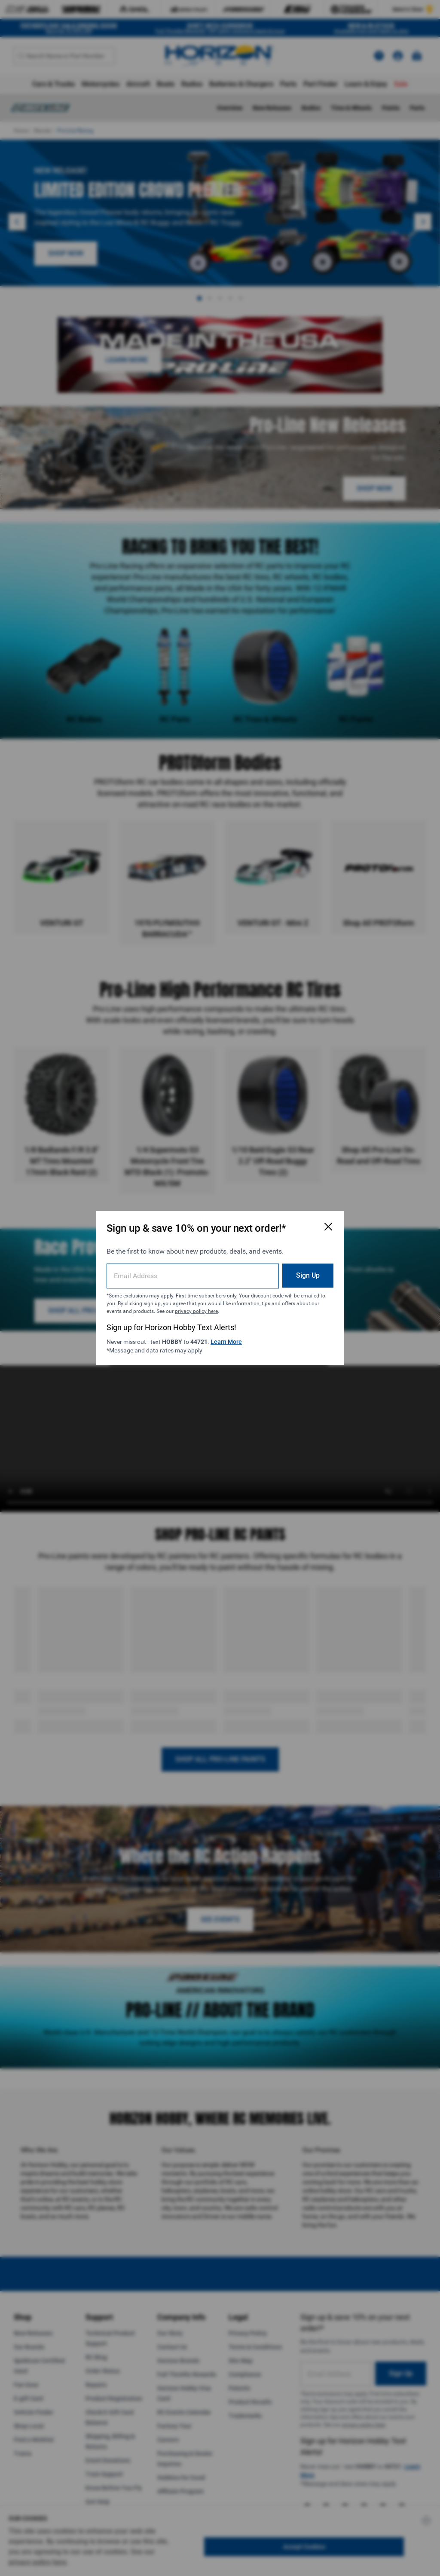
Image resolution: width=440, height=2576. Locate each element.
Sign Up (308, 1275)
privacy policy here (196, 1311)
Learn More (226, 1341)
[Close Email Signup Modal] (328, 1226)
